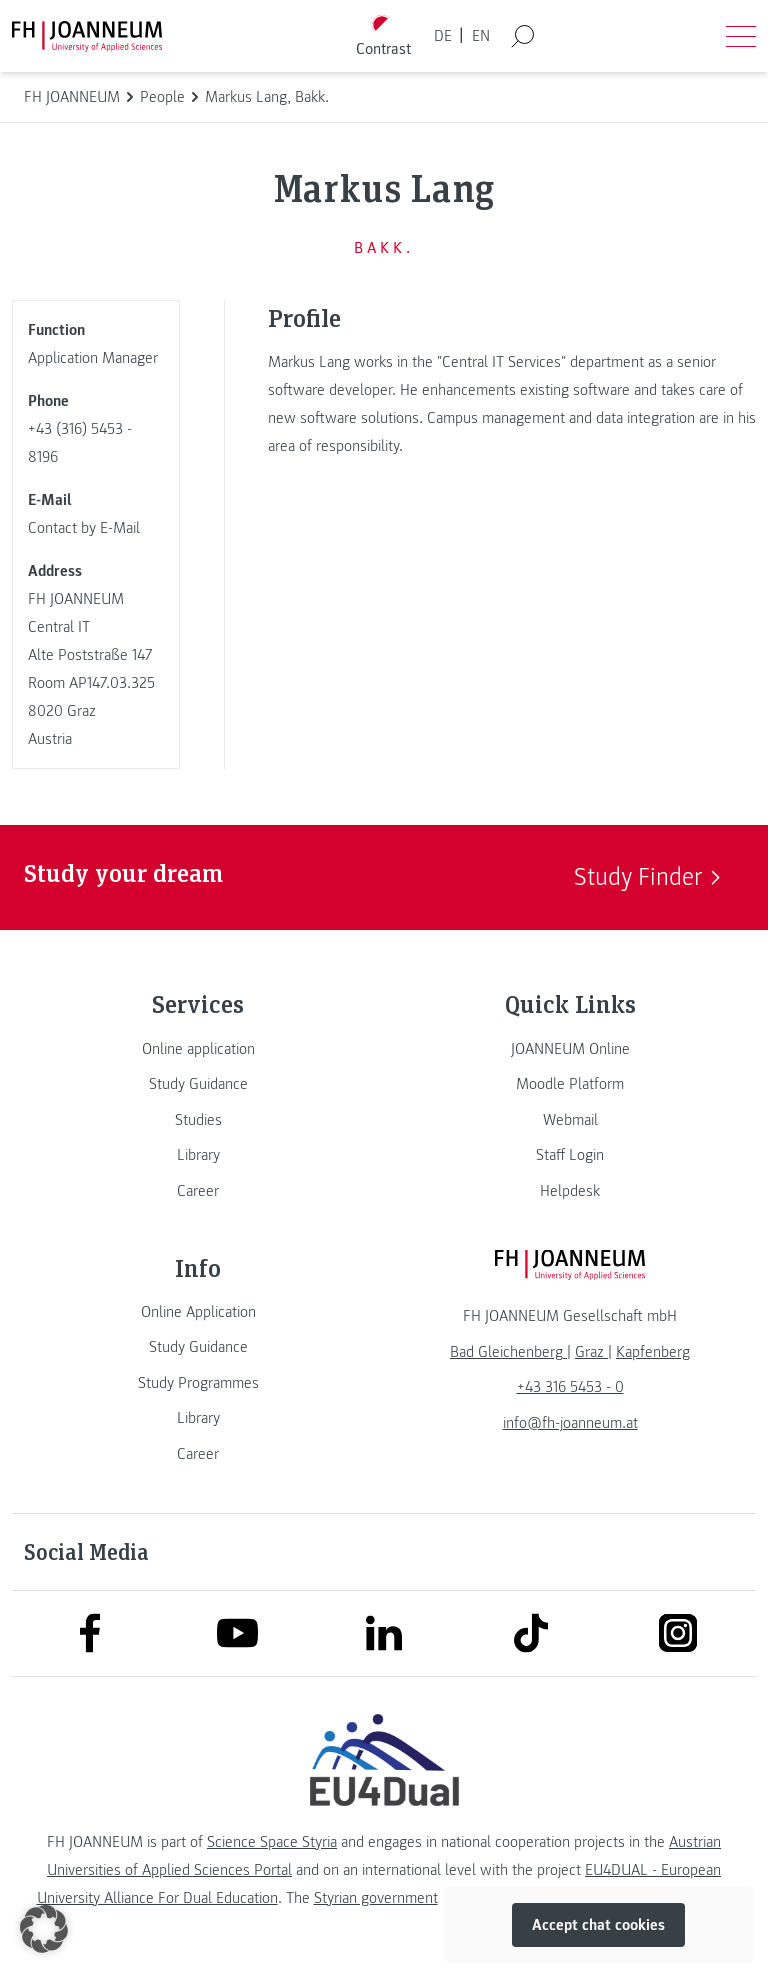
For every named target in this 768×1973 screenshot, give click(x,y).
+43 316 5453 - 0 (570, 1387)
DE (443, 36)
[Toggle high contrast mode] (384, 36)
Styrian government (376, 1898)
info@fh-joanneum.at (570, 1423)
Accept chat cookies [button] (598, 1925)
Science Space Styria (272, 1842)
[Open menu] (741, 36)
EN (481, 36)
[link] (198, 1049)
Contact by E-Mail (84, 528)
